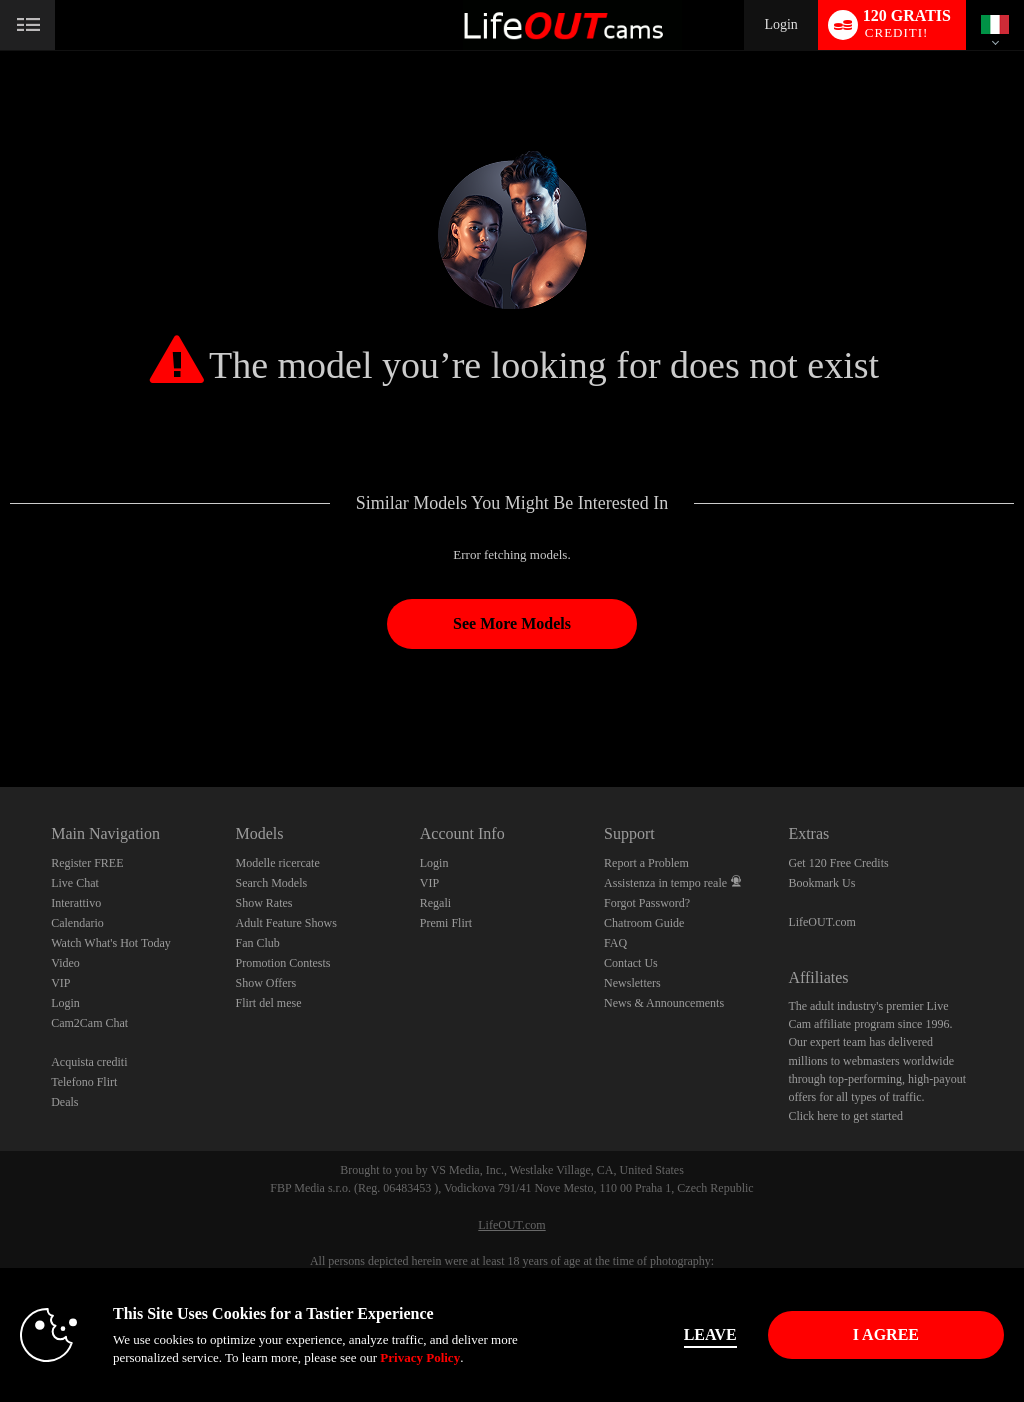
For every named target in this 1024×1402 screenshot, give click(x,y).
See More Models (512, 623)
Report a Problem (646, 863)
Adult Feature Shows (285, 923)
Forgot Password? (647, 903)
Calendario (77, 923)
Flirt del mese (268, 1003)
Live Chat (75, 883)
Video (65, 963)
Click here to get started (845, 1116)
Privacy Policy (420, 1357)
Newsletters (632, 983)
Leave (710, 1334)
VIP (60, 983)
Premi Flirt (446, 923)
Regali (435, 903)
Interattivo (76, 903)
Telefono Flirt (84, 1082)
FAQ (615, 943)
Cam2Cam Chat (89, 1023)
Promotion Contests (282, 963)
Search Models (271, 883)
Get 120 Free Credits (838, 863)
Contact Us (631, 963)
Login (780, 24)
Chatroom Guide (644, 923)
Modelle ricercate (277, 863)
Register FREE (87, 863)
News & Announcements (664, 1003)
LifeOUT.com (821, 922)
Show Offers (265, 983)
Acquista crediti (89, 1062)
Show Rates (263, 903)
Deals (64, 1102)
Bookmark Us (821, 883)
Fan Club (257, 943)
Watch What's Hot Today (111, 943)
